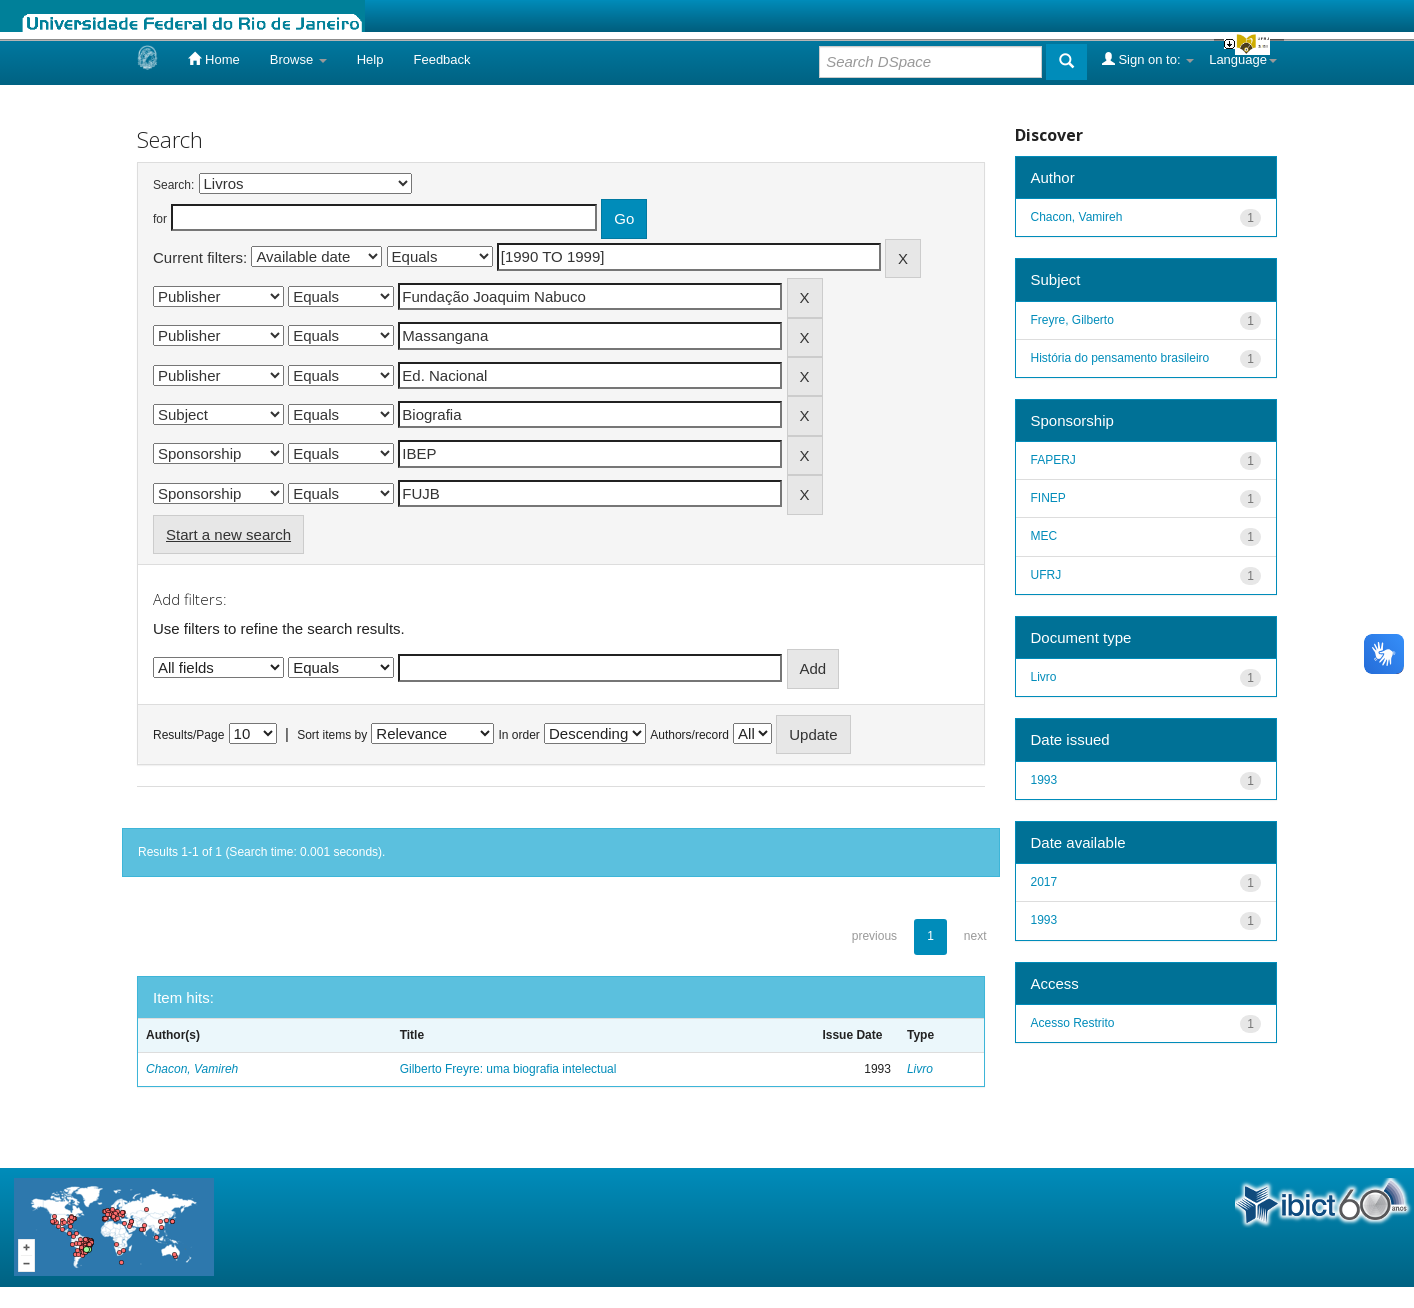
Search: (173, 185)
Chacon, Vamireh (192, 1069)
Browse (298, 59)
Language (1243, 59)
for (160, 219)
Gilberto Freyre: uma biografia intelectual (508, 1069)
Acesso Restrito (1073, 1023)
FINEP (1048, 498)
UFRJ (1046, 575)
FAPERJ (1053, 460)
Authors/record (689, 735)
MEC (1044, 536)
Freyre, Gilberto (1072, 320)
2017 (1044, 882)
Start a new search (228, 534)
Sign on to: (1148, 59)
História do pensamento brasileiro (1120, 358)
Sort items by (332, 735)
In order (519, 735)
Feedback (441, 59)
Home (213, 59)
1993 (1044, 780)
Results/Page (188, 735)
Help (370, 59)
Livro (920, 1069)
